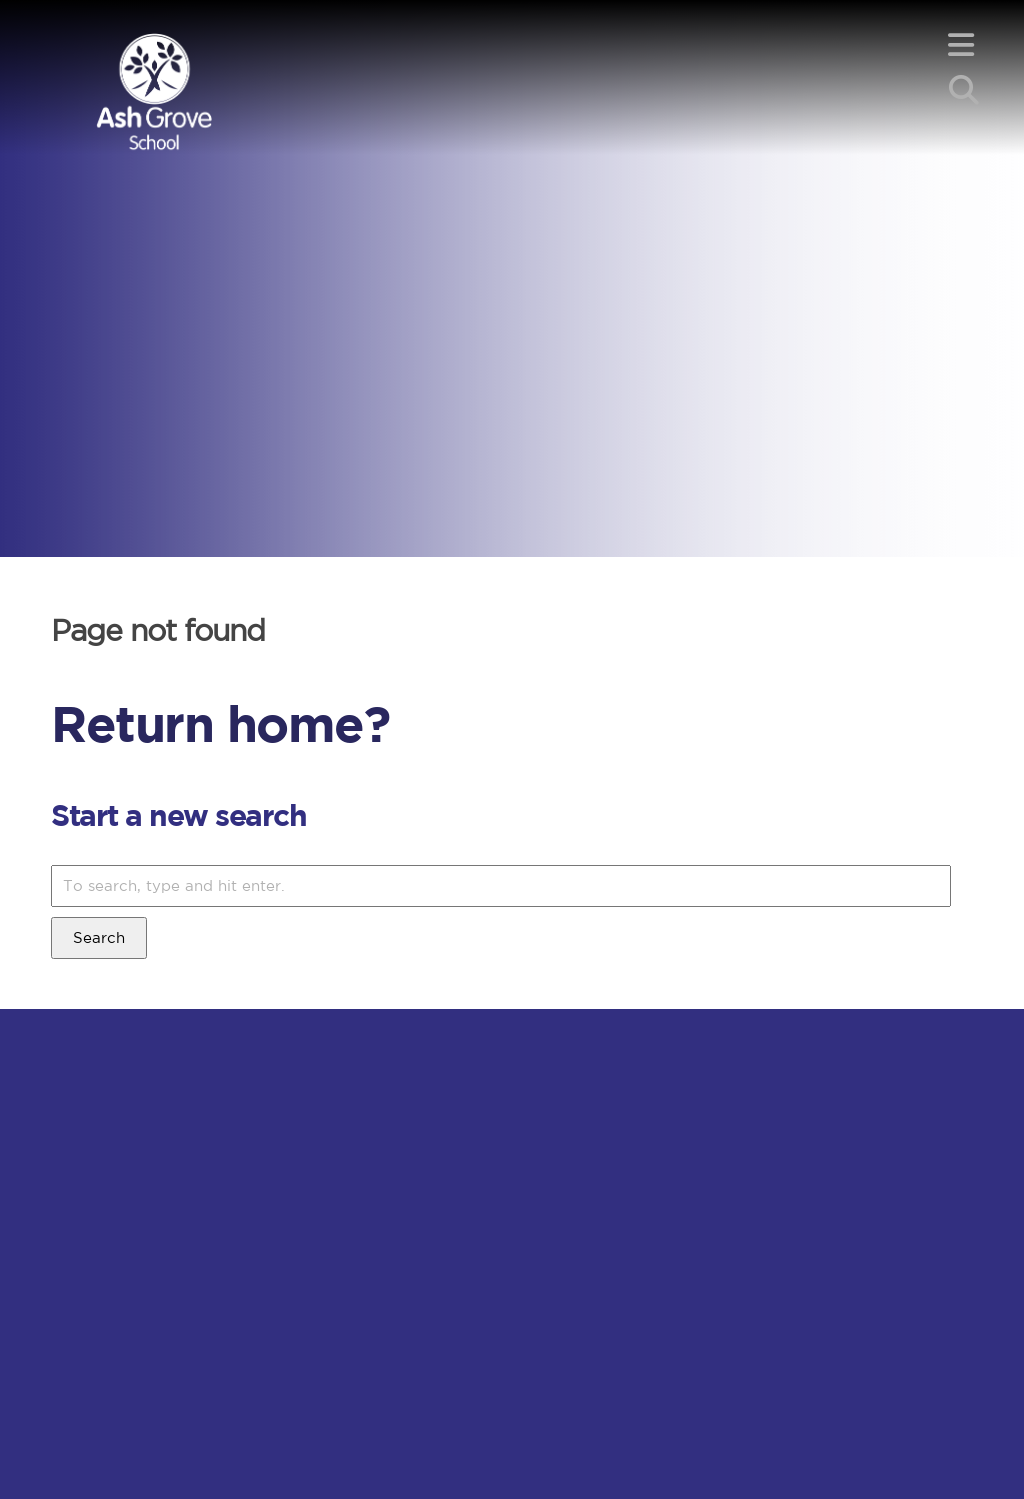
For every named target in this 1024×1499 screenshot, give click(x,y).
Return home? (220, 723)
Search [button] (99, 937)
